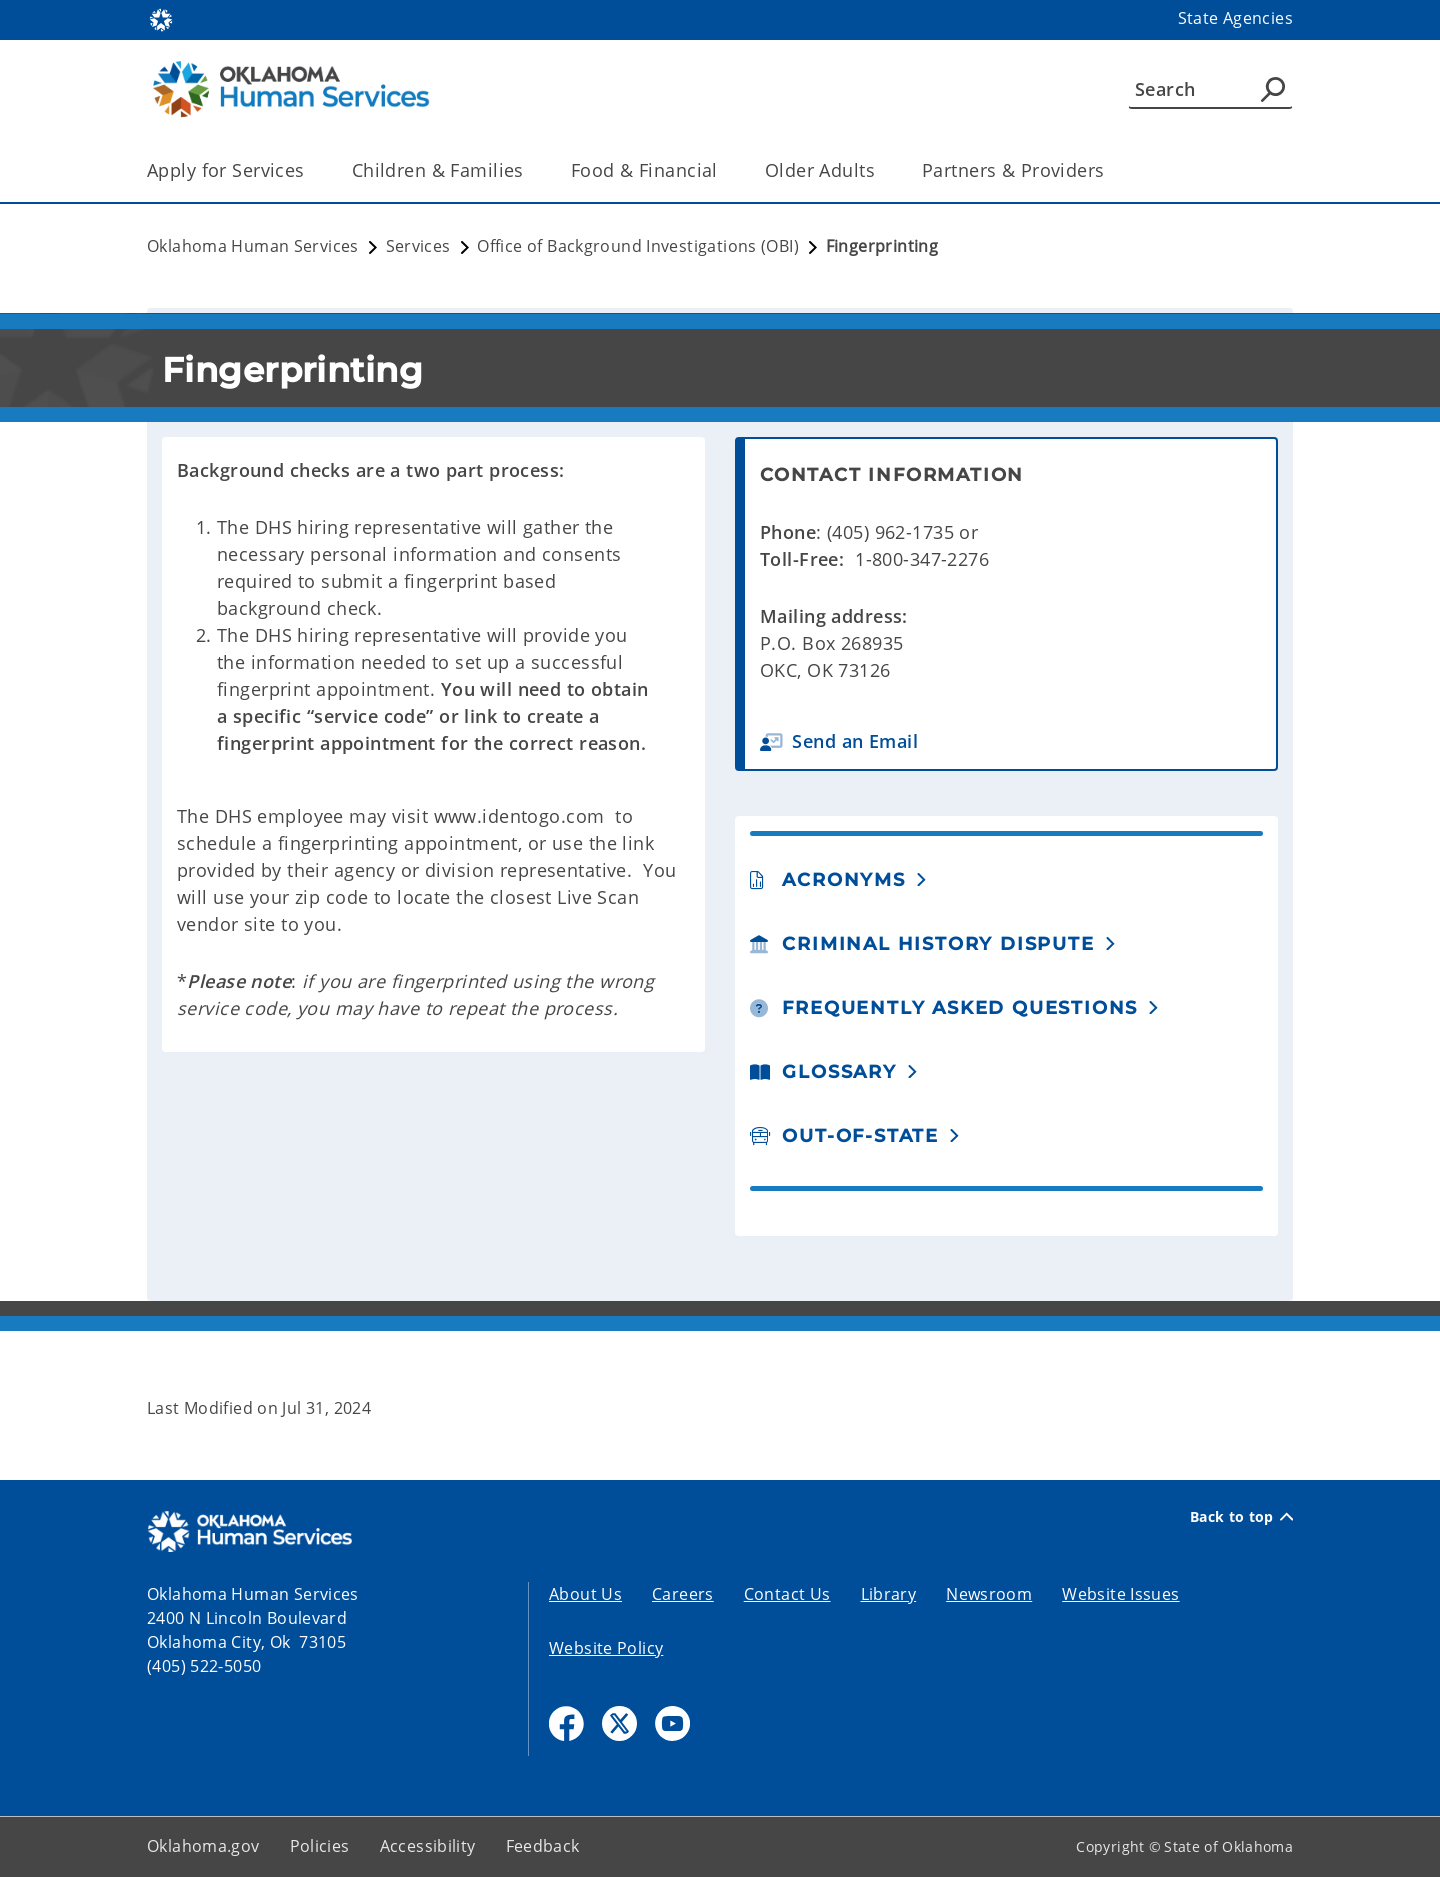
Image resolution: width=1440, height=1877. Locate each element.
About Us (585, 1594)
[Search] (1210, 89)
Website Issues (1120, 1594)
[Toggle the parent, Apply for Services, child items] (311, 170)
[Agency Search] (1273, 89)
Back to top (1241, 1517)
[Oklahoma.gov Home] (161, 18)
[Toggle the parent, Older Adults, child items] (881, 170)
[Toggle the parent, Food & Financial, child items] (724, 170)
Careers (683, 1594)
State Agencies (1235, 18)
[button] (1010, 741)
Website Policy (606, 1648)
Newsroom (989, 1594)
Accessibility (428, 1846)
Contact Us (787, 1594)
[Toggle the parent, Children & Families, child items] (530, 170)
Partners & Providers (1013, 170)
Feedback (543, 1846)
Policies (320, 1846)
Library (889, 1594)
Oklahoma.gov (203, 1846)
